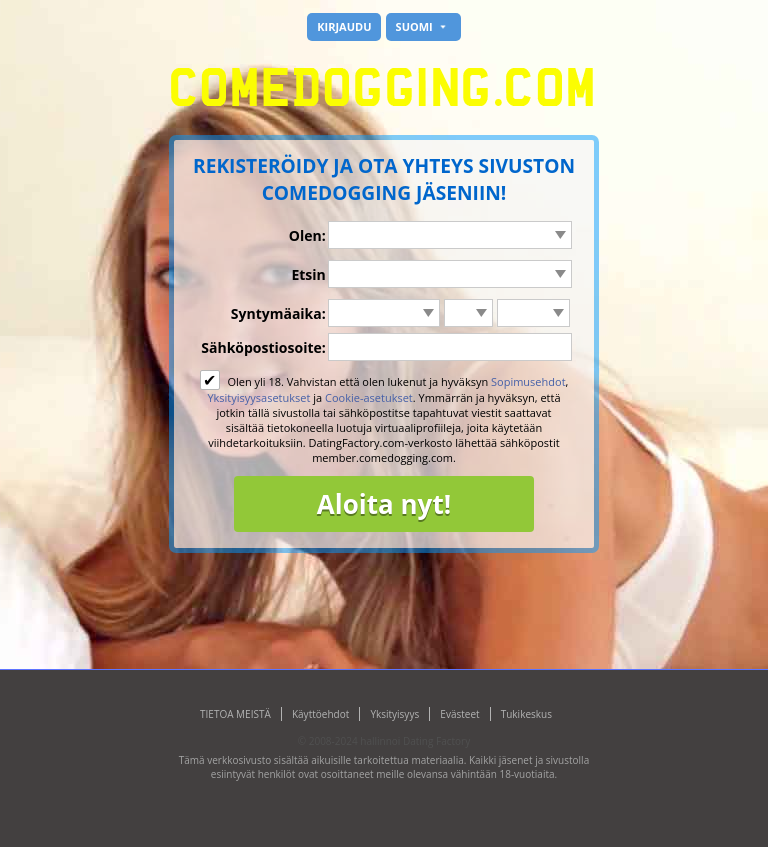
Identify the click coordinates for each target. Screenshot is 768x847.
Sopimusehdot (528, 381)
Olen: (307, 235)
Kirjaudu (344, 26)
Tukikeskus (526, 714)
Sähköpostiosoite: (263, 347)
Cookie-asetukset (369, 397)
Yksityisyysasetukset (258, 397)
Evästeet (459, 714)
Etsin (308, 274)
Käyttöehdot (320, 714)
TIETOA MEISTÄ (235, 714)
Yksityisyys (394, 714)
